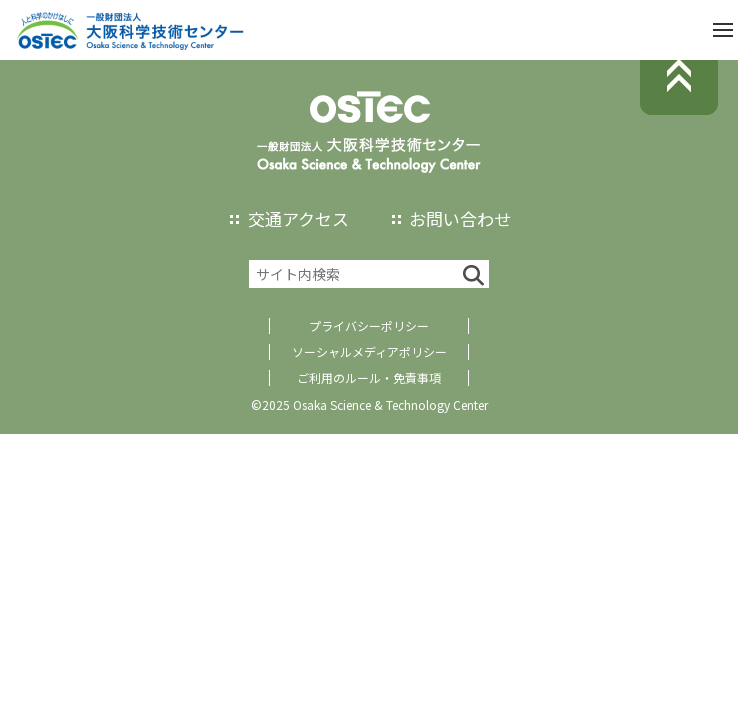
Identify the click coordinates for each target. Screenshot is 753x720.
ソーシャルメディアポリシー (369, 351)
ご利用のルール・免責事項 (369, 377)
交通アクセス (298, 218)
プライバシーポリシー (369, 325)
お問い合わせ (460, 218)
